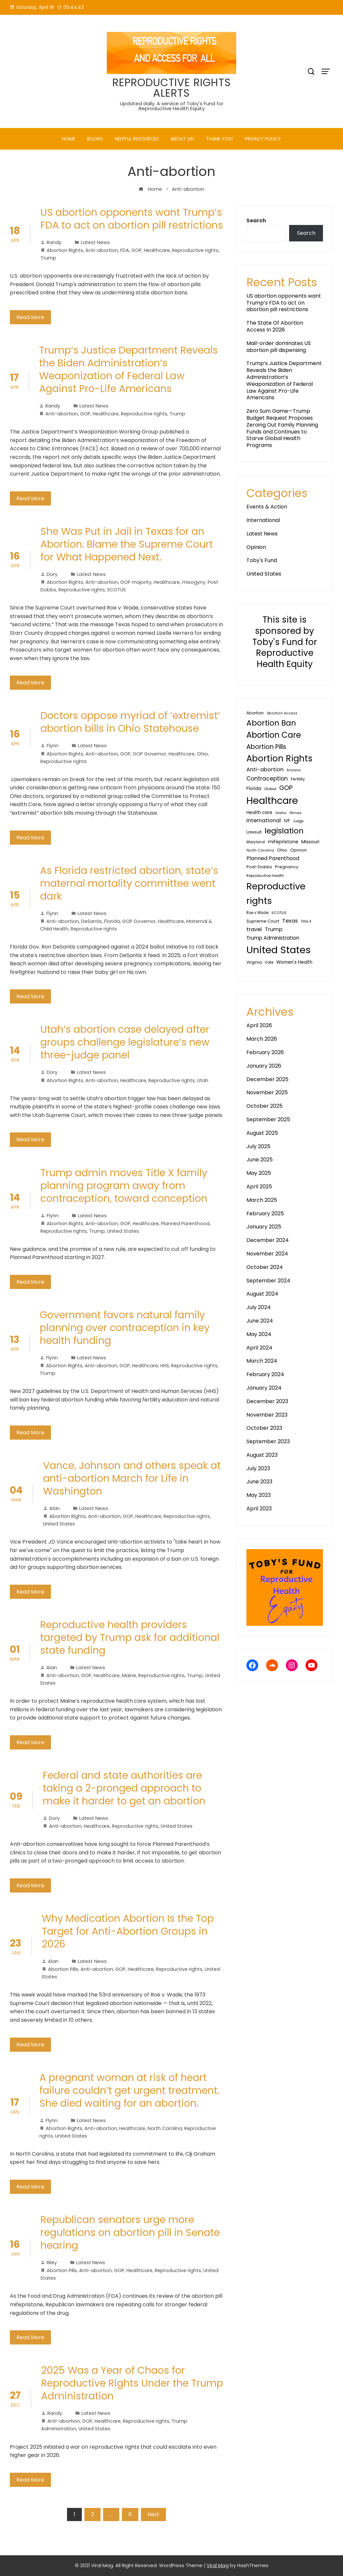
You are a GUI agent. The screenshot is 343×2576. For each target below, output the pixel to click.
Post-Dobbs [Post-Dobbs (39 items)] (259, 867)
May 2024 (258, 1334)
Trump (48, 258)
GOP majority (135, 582)
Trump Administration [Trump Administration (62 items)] (272, 937)
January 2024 (264, 1388)
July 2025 (258, 1146)
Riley (48, 2262)
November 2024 (267, 1253)
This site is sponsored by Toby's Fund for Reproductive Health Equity (284, 642)
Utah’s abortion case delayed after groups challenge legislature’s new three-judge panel (125, 1042)
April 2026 (259, 1025)
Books (95, 139)
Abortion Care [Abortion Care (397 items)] (273, 735)
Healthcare (157, 250)
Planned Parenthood (185, 1223)
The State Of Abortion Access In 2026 (274, 326)
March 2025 (261, 1200)
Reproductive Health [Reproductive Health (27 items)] (265, 875)
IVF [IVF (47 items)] (287, 821)
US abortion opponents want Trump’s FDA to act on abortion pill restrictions (131, 219)
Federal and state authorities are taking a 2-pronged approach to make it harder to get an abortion (124, 1788)
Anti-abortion (101, 250)
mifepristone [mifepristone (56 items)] (283, 841)
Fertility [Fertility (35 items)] (298, 779)
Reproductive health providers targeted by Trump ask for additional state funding (129, 1637)
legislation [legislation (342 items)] (284, 831)
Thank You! (219, 139)
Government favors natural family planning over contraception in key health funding (125, 1328)
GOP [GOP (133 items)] (285, 787)
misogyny (193, 582)
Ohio (202, 754)
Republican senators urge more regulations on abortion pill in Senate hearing (130, 2232)
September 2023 (268, 1441)
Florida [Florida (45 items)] (253, 788)
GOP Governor (149, 754)
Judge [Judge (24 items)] (298, 821)
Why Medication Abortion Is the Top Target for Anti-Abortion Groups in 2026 (128, 1931)
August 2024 (262, 1294)
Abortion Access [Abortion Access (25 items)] (282, 713)
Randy (50, 242)
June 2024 (259, 1321)
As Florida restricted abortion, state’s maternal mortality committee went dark (129, 883)
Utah (202, 1080)
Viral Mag (218, 2565)
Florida (112, 921)
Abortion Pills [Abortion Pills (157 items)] (266, 746)
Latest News (95, 242)
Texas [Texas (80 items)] (290, 921)
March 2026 (261, 1039)
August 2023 (262, 1455)
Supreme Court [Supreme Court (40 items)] (262, 921)
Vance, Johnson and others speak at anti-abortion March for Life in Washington (132, 1478)
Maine (129, 1675)
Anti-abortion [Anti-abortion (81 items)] (265, 769)
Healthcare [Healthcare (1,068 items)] (272, 800)
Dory (48, 574)
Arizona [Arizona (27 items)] (293, 770)
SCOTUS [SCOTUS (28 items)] (278, 912)
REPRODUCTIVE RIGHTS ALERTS (171, 87)
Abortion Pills (63, 1969)
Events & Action (266, 506)
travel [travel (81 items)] (254, 929)
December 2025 (267, 1079)
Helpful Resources (137, 139)
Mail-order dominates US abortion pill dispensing (278, 346)
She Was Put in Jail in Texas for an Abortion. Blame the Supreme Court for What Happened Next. (126, 544)
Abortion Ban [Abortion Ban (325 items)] (271, 723)
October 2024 (264, 1267)
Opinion (256, 547)
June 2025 (259, 1159)
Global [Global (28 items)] (270, 788)
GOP (136, 250)
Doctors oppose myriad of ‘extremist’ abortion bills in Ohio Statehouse (130, 722)
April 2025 (259, 1186)
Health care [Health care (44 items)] (259, 812)
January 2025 (263, 1226)
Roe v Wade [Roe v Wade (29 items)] (257, 912)
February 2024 (265, 1374)
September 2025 (268, 1119)
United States (123, 1231)
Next (153, 2514)
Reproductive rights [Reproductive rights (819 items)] (276, 893)
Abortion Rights (65, 250)
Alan (51, 1508)
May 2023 (258, 1495)
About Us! (182, 139)
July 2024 (258, 1307)
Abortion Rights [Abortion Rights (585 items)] (279, 758)
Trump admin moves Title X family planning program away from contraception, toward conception (123, 1185)
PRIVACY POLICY (263, 139)
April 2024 (259, 1347)
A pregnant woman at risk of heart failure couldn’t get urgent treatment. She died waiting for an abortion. (129, 2090)
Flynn (49, 745)
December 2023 (267, 1401)
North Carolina (165, 2128)
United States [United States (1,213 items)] (278, 949)
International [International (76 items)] (263, 820)
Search (256, 220)
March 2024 (261, 1361)
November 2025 (267, 1092)
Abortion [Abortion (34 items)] (255, 713)
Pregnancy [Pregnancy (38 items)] (286, 867)
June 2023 (259, 1481)
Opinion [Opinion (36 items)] (298, 850)
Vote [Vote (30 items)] (269, 962)
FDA (124, 250)
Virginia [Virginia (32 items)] (254, 962)
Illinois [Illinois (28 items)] (295, 812)
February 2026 (265, 1052)
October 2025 (264, 1106)
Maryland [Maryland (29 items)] (255, 842)
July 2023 (258, 1468)
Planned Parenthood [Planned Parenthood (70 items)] (272, 858)
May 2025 (258, 1173)
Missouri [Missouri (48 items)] (310, 841)
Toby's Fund (261, 560)
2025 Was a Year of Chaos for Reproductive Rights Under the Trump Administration (132, 2383)
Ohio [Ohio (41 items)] (282, 850)
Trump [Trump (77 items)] (274, 929)
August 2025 (262, 1133)
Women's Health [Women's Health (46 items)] (294, 962)
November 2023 (266, 1415)
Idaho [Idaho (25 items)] (280, 812)
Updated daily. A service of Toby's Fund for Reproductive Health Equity (171, 106)
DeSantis (91, 921)
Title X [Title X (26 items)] (306, 921)
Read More (30, 317)
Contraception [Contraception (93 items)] (267, 778)
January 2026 (263, 1066)
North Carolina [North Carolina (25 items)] (260, 850)
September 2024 (268, 1280)
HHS (164, 1365)
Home (68, 139)
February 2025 (265, 1213)
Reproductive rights (195, 250)
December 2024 (267, 1240)
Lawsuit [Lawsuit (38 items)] (254, 832)
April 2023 (259, 1508)
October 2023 (264, 1428)
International (263, 520)
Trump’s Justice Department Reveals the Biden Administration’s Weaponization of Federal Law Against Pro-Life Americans (128, 369)
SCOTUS (116, 589)
